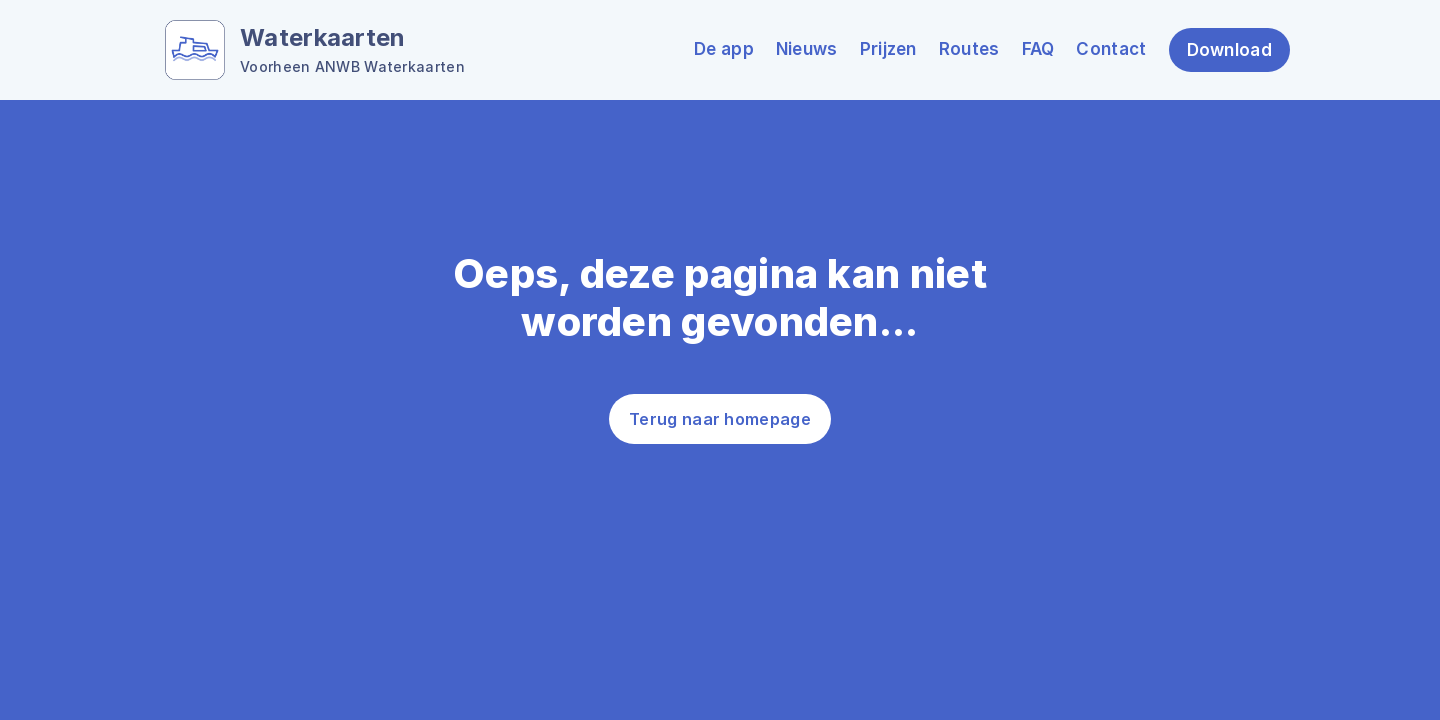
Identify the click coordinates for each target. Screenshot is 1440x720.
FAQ (1038, 49)
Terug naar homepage (720, 419)
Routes (969, 49)
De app (724, 49)
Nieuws (807, 49)
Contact (1111, 49)
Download (1229, 50)
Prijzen (888, 49)
